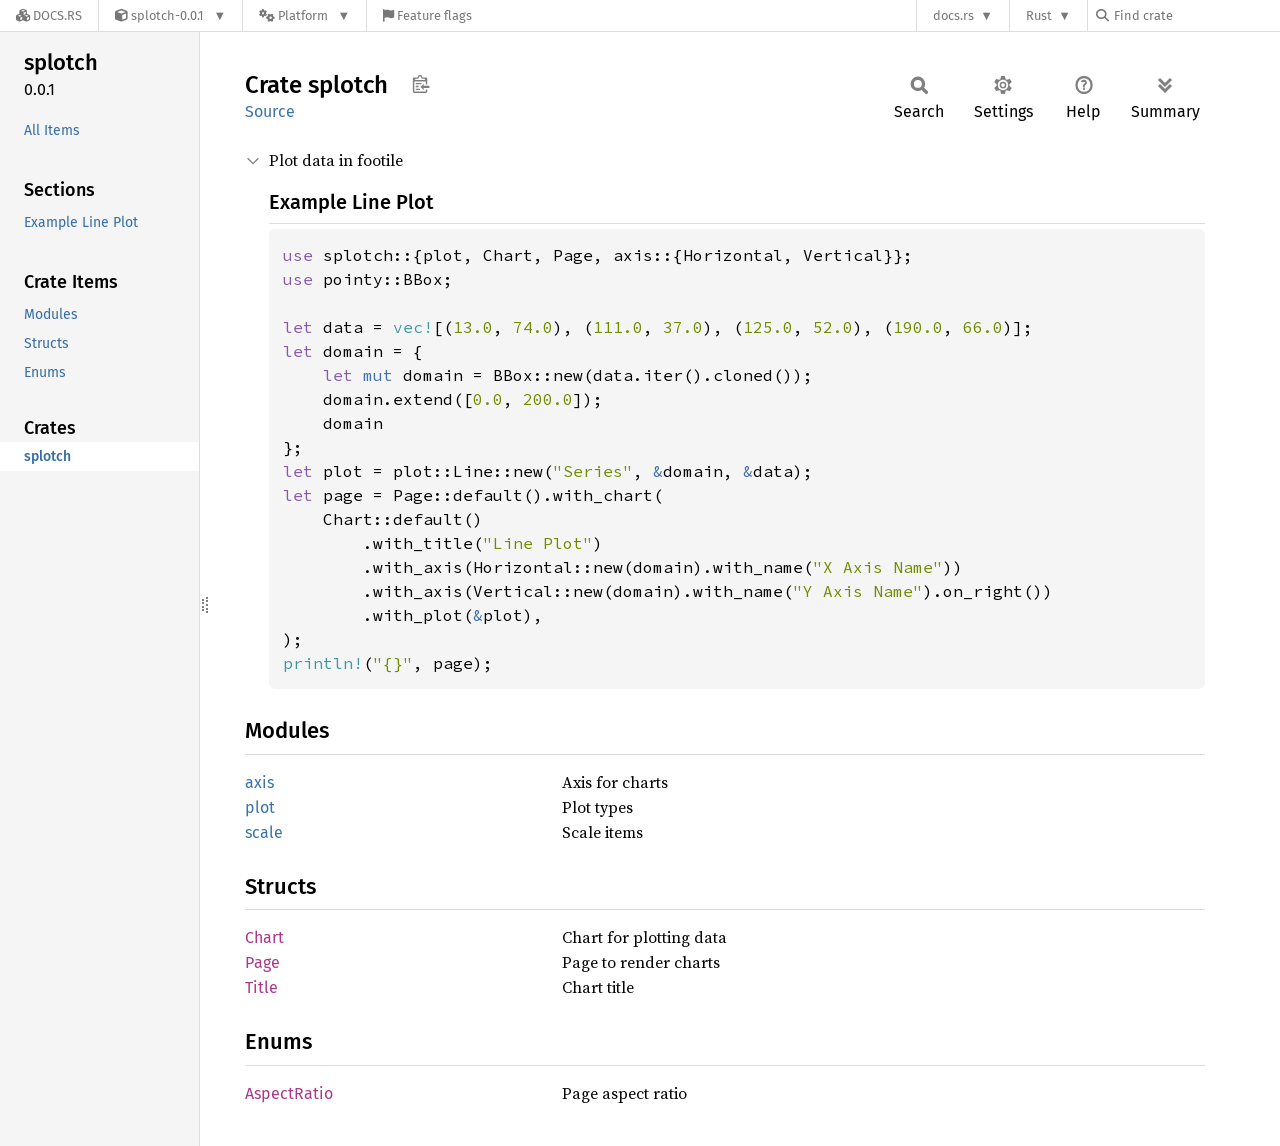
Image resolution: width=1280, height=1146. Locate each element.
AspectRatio (289, 1093)
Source (270, 111)
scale (264, 832)
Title (261, 987)
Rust (1039, 15)
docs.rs (953, 15)
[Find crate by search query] (1196, 15)
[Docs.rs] (49, 15)
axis (259, 782)
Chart (264, 937)
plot (260, 807)
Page (262, 962)
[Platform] (304, 15)
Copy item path (420, 84)
